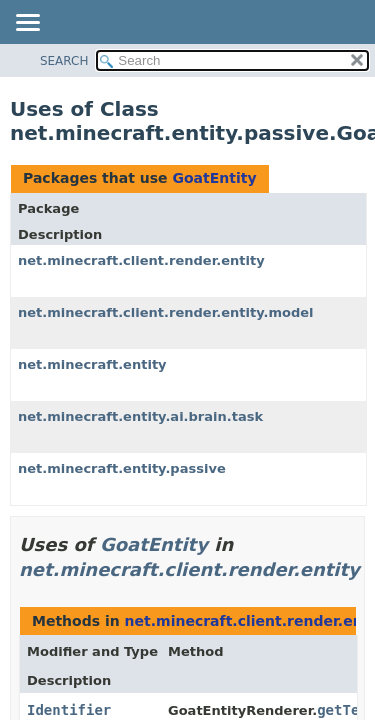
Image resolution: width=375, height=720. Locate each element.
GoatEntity (214, 178)
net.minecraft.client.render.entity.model (166, 312)
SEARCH (64, 61)
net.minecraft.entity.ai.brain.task (140, 416)
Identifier (69, 710)
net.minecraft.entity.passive (122, 468)
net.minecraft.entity (92, 364)
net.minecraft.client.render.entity (141, 260)
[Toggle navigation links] (27, 24)
